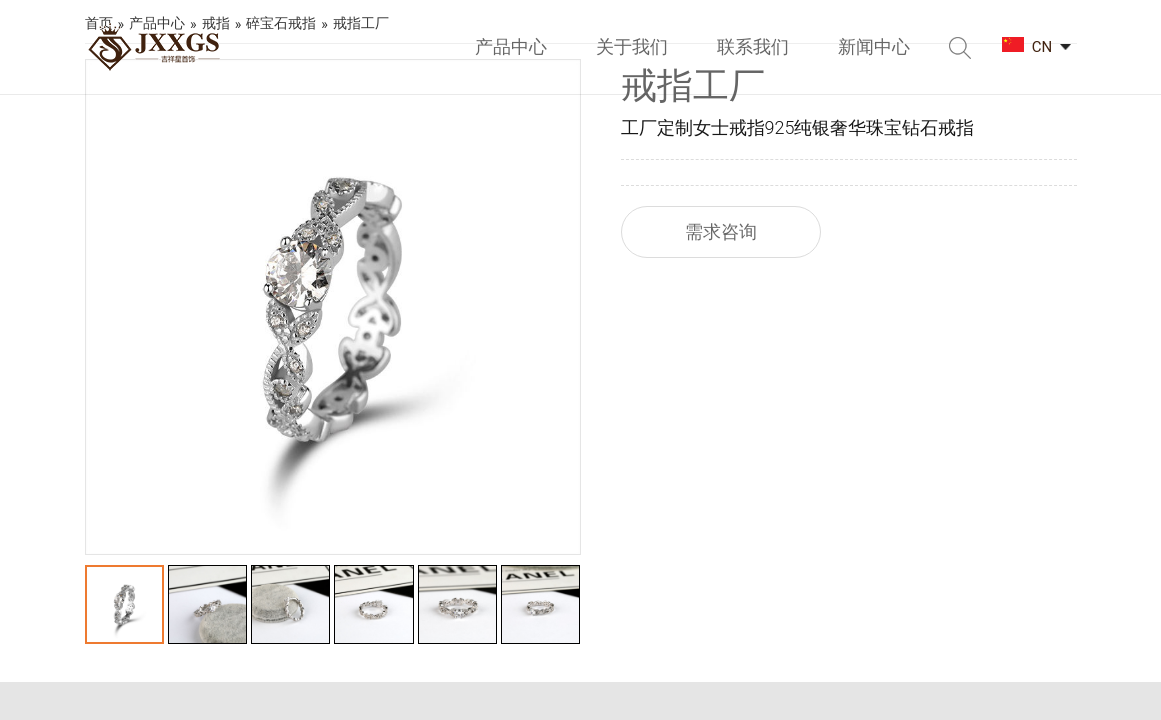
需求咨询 (721, 231)
